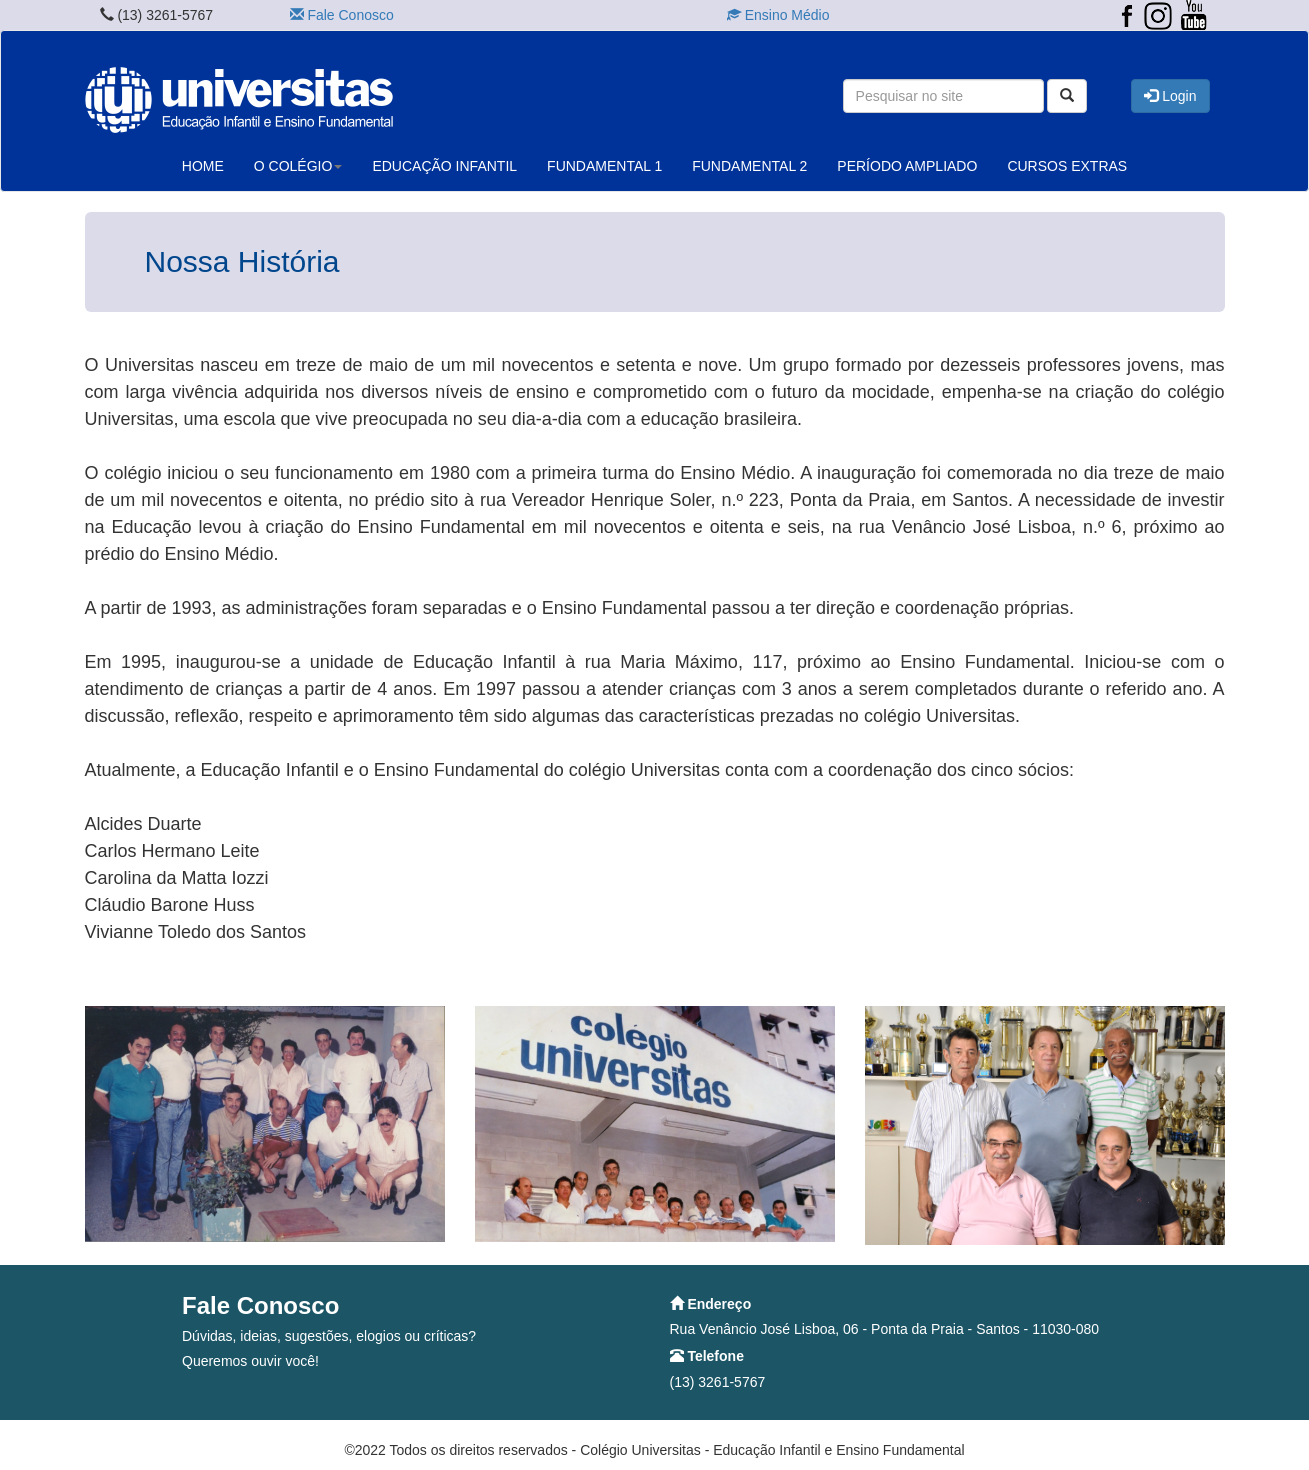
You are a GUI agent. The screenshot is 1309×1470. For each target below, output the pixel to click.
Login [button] (1170, 96)
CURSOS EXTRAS (1067, 166)
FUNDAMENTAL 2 (749, 166)
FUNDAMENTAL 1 (604, 166)
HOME (203, 166)
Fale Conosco (342, 15)
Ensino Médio (778, 15)
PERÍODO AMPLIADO (907, 166)
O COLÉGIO (298, 166)
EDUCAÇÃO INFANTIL (444, 166)
